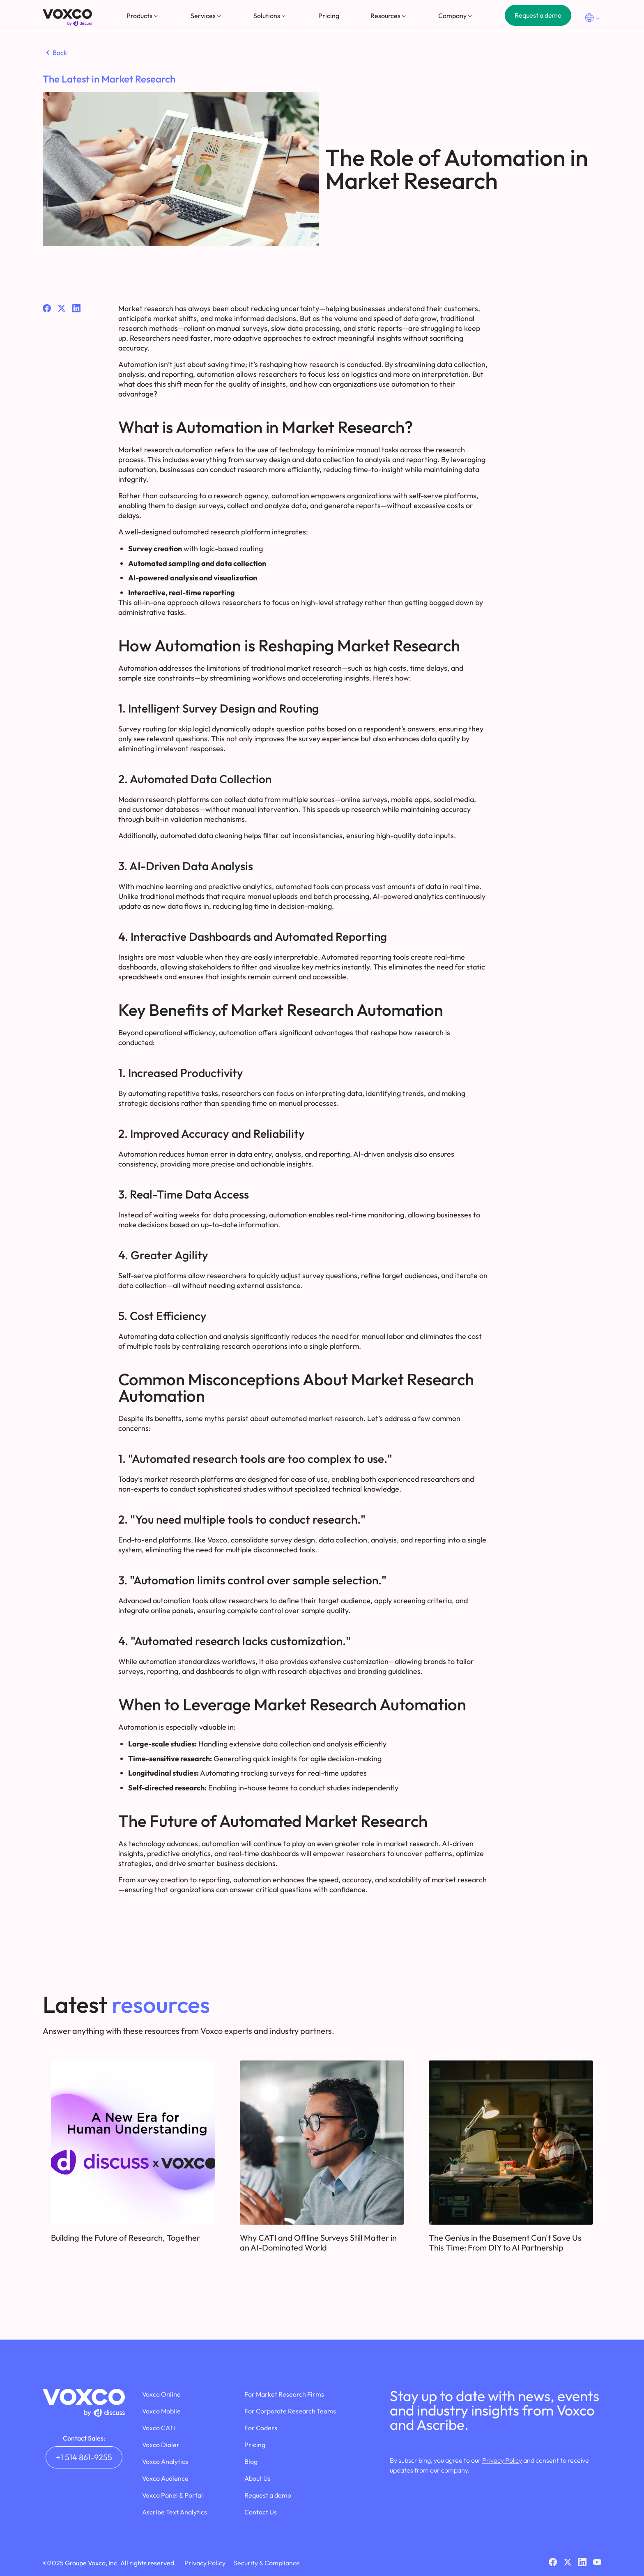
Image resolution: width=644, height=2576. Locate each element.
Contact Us (260, 2512)
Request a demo (538, 15)
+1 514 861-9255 (84, 2457)
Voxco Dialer (160, 2445)
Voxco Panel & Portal (172, 2495)
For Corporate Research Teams (290, 2411)
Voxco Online (161, 2394)
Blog (251, 2461)
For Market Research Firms (284, 2394)
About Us (257, 2478)
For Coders (260, 2428)
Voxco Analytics (165, 2461)
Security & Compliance (267, 2563)
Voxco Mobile (161, 2411)
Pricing (328, 15)
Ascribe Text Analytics (174, 2512)
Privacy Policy (502, 2460)
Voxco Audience (165, 2478)
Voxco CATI (158, 2428)
